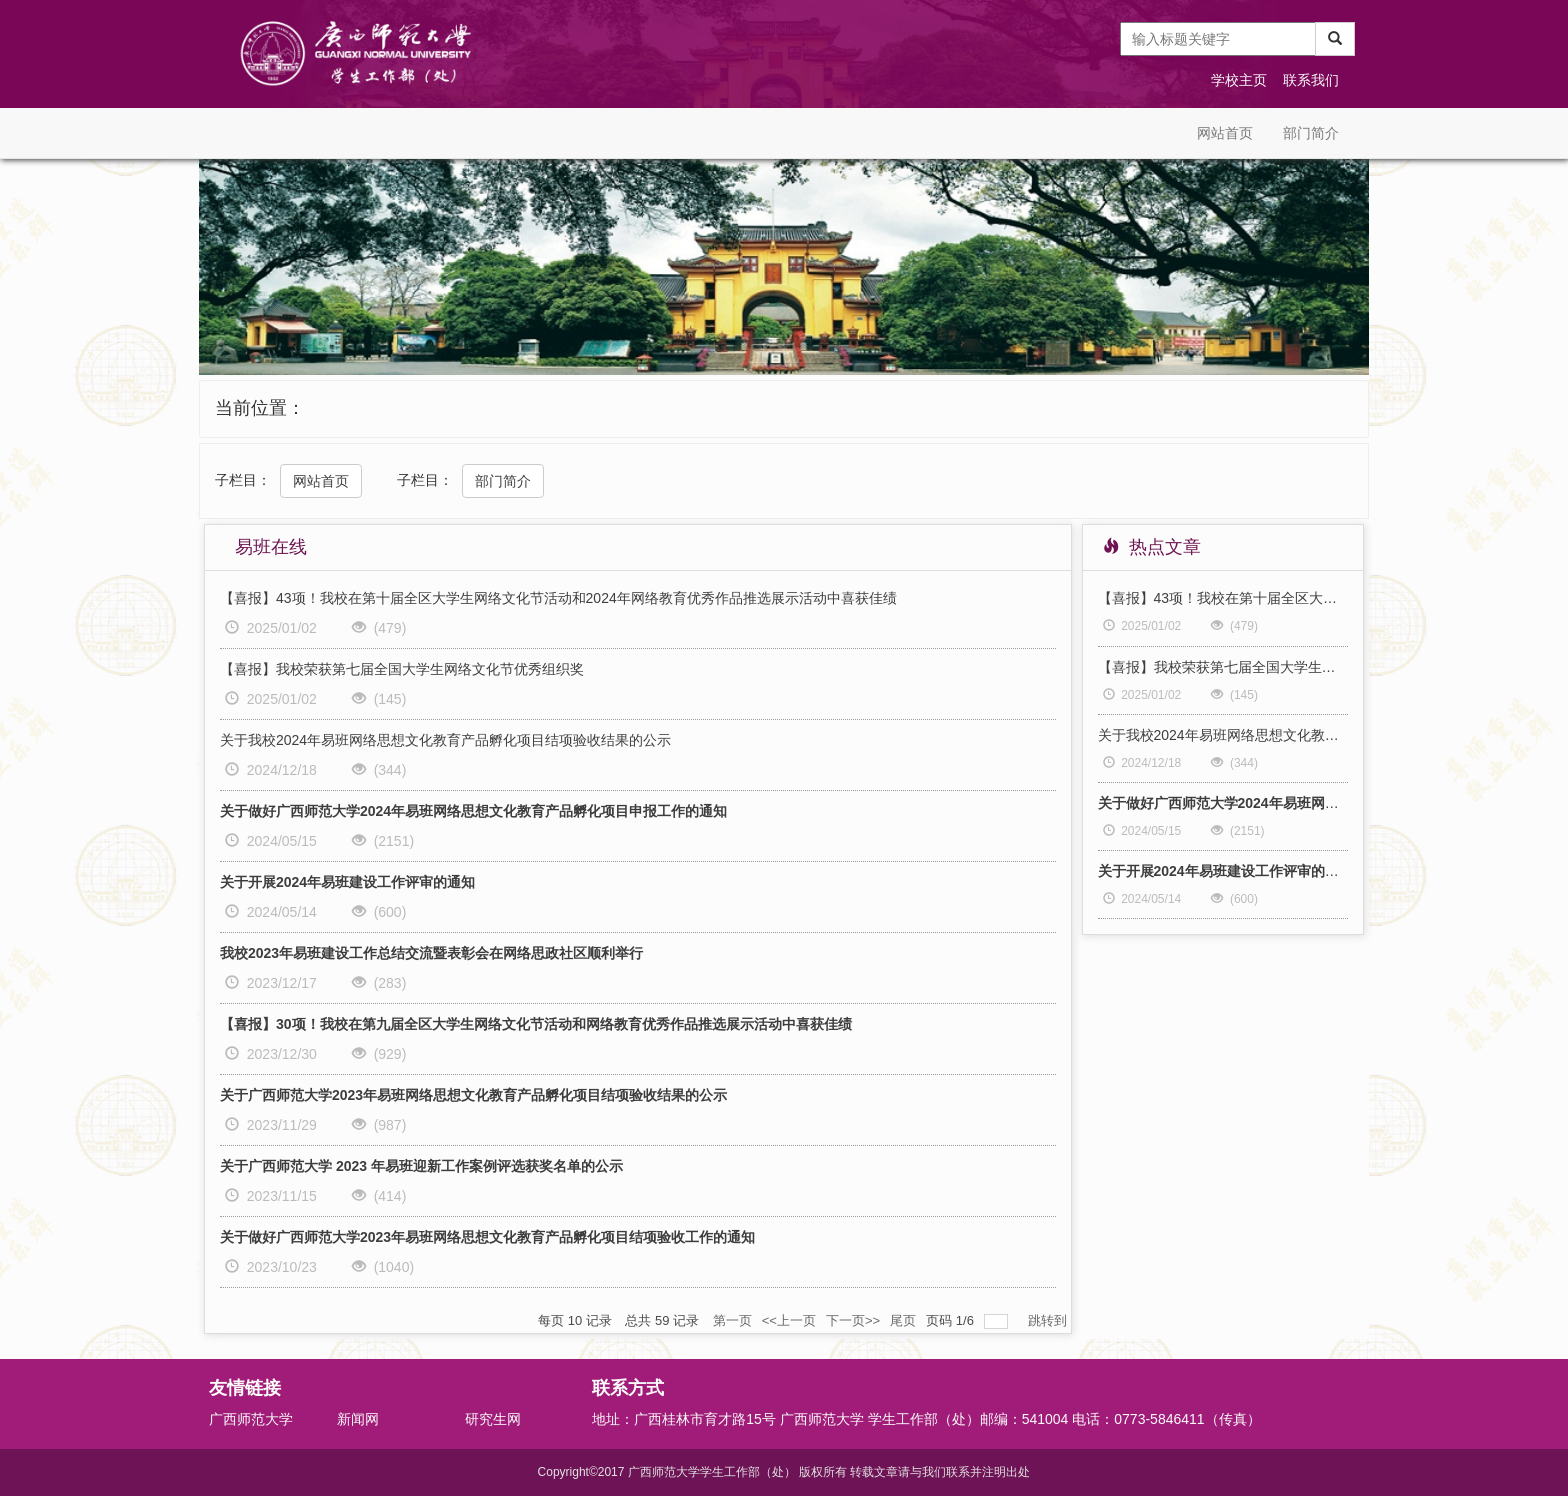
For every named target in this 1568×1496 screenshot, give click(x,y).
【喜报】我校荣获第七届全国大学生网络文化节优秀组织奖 (402, 669)
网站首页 (1225, 133)
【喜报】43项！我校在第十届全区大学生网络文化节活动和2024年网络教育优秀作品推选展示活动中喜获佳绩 (558, 598)
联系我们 (1311, 80)
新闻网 (358, 1419)
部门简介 (1311, 133)
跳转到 (1049, 1320)
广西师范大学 (251, 1419)
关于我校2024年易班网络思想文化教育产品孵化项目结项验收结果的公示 (445, 740)
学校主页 (1239, 80)
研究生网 (493, 1419)
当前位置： (260, 408)
